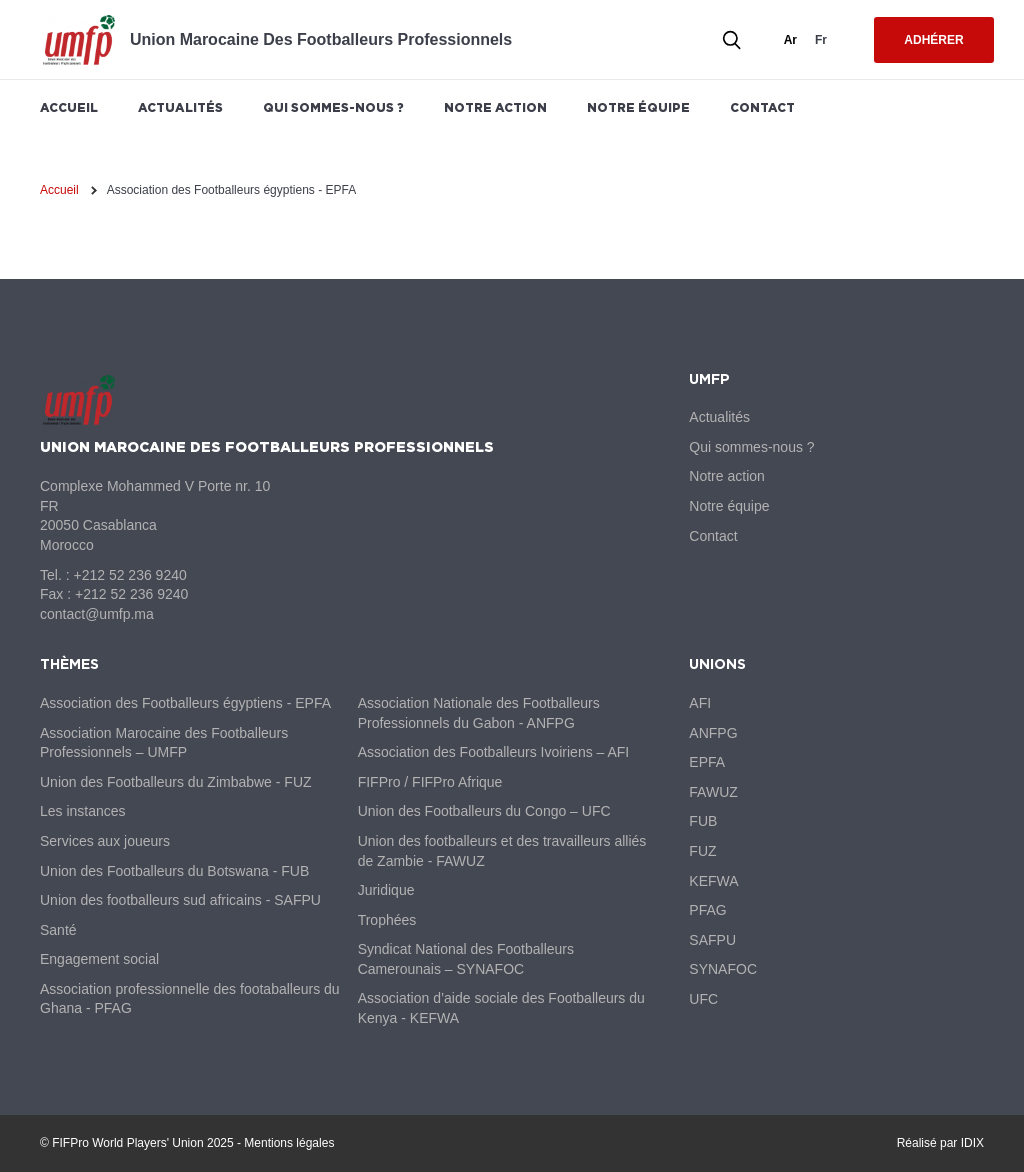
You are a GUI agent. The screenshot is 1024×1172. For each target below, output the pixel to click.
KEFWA (713, 881)
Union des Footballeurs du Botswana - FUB (174, 871)
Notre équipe (638, 107)
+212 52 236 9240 (129, 575)
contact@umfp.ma (97, 614)
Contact (762, 107)
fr (821, 40)
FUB (703, 821)
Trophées (387, 920)
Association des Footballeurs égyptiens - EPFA (185, 703)
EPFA (707, 762)
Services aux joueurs (105, 841)
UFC (703, 999)
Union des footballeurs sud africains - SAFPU (180, 900)
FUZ (702, 851)
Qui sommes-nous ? (333, 107)
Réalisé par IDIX (940, 1143)
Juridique (386, 890)
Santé (58, 930)
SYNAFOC (723, 969)
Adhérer (933, 40)
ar (790, 40)
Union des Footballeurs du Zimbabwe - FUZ (176, 782)
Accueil (69, 107)
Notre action (495, 107)
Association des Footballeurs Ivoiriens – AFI (494, 752)
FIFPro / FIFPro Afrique (430, 782)
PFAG (707, 910)
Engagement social (99, 959)
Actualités (180, 107)
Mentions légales (289, 1143)
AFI (700, 703)
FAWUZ (713, 792)
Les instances (83, 811)
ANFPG (713, 733)
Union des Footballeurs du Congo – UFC (484, 811)
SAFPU (712, 940)
